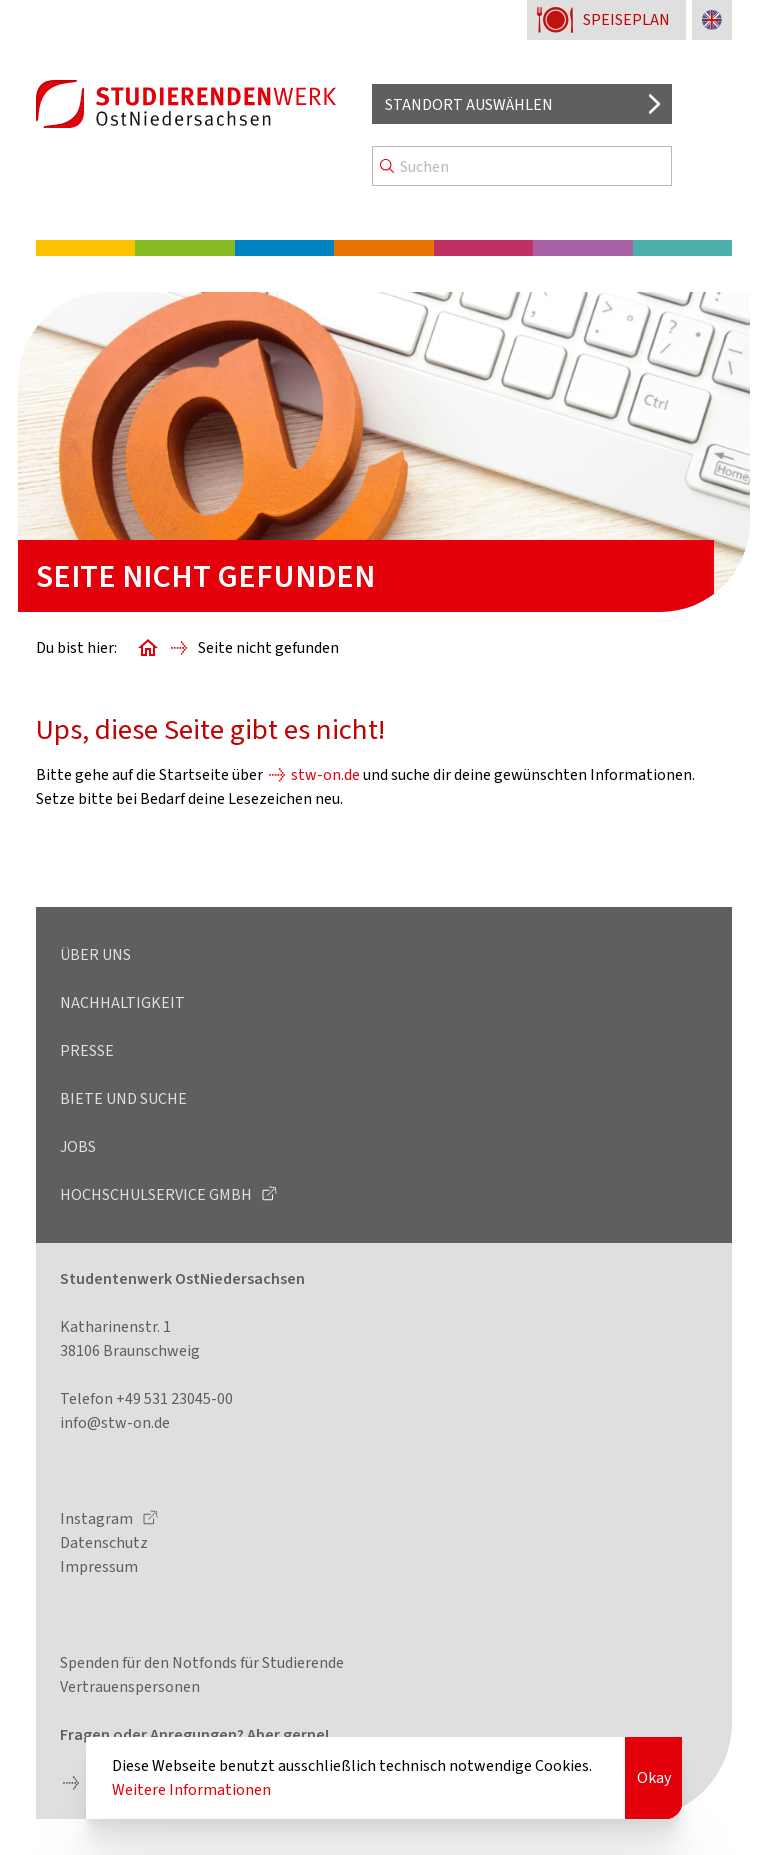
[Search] (522, 166)
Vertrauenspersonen (130, 1686)
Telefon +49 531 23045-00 (146, 1398)
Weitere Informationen (191, 1789)
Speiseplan (626, 19)
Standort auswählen (469, 104)
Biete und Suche (123, 1098)
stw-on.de (325, 774)
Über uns (95, 954)
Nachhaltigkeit (122, 1002)
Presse (87, 1050)
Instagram (98, 1518)
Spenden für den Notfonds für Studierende (202, 1662)
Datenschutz (104, 1542)
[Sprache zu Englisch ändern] (712, 20)
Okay (654, 1777)
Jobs (78, 1146)
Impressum (99, 1566)
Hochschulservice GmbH (157, 1194)
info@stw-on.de (115, 1422)
